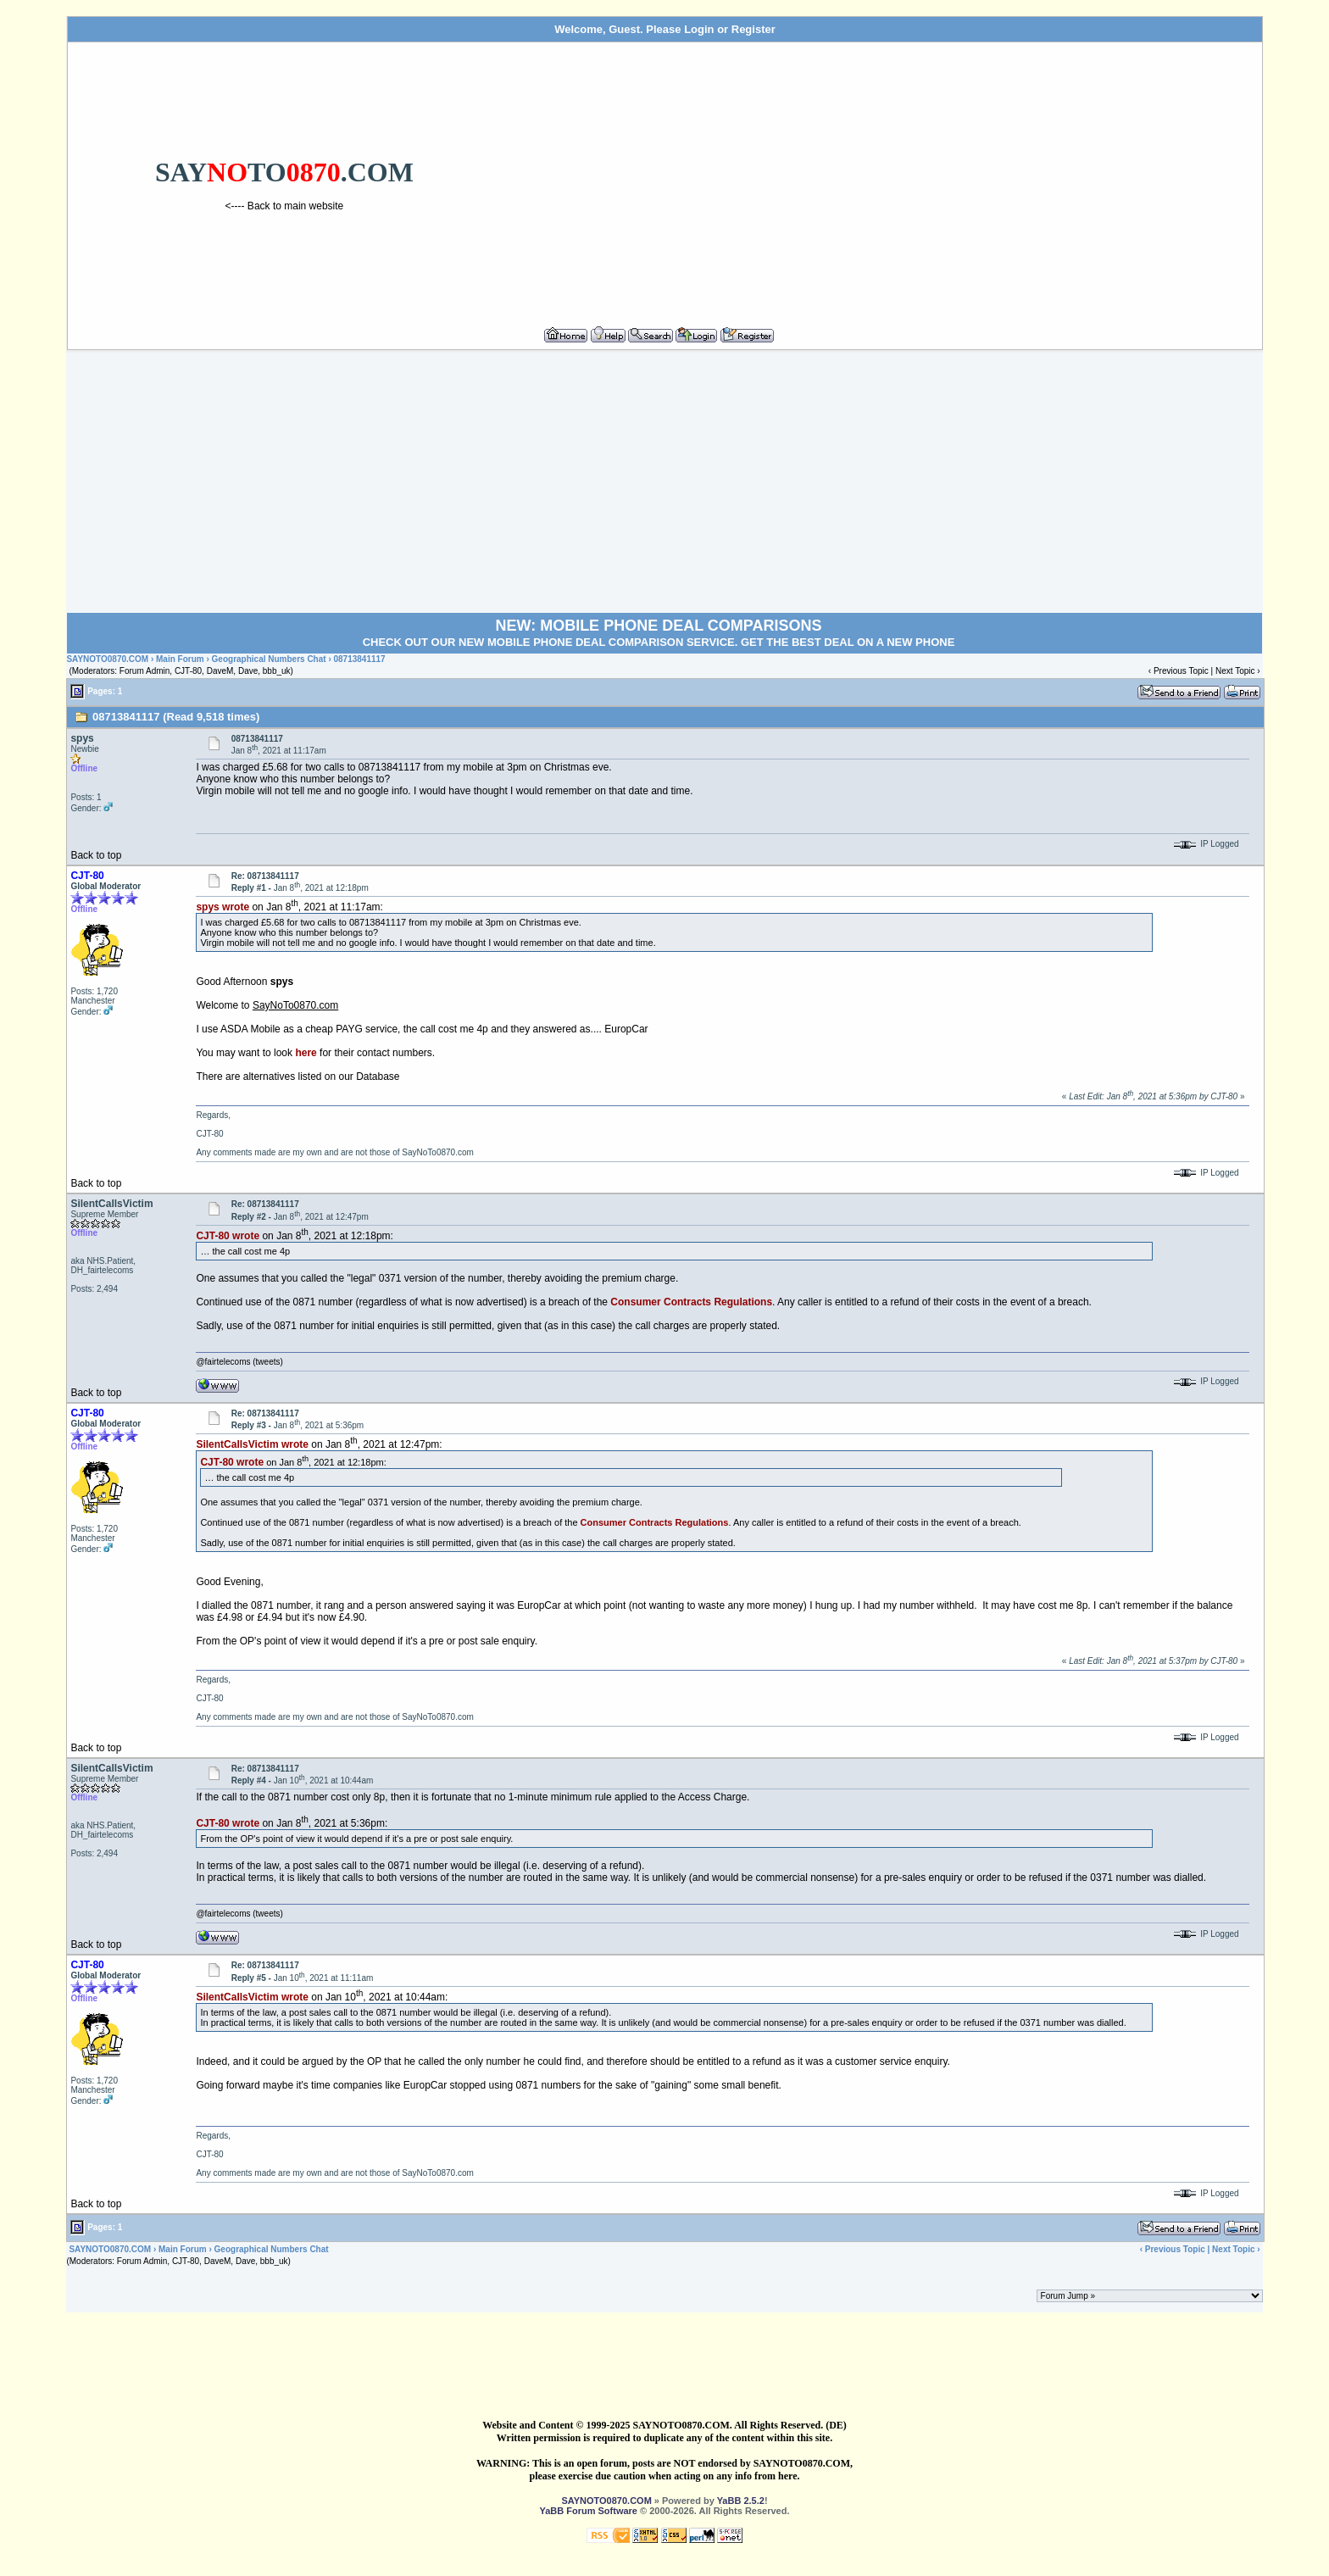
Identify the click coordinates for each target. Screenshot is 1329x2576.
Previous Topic (1181, 671)
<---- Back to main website (284, 206)
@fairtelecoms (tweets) (239, 1361)
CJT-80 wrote (227, 1236)
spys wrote (222, 907)
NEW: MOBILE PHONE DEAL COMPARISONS (658, 625)
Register (753, 29)
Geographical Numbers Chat (270, 659)
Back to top (95, 855)
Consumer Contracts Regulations (691, 1302)
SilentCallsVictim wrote (252, 1444)
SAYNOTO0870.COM (107, 659)
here (305, 1053)
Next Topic (1235, 671)
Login (699, 29)
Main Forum (180, 659)
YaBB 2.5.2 (741, 2500)
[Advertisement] (879, 177)
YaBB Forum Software (588, 2511)
